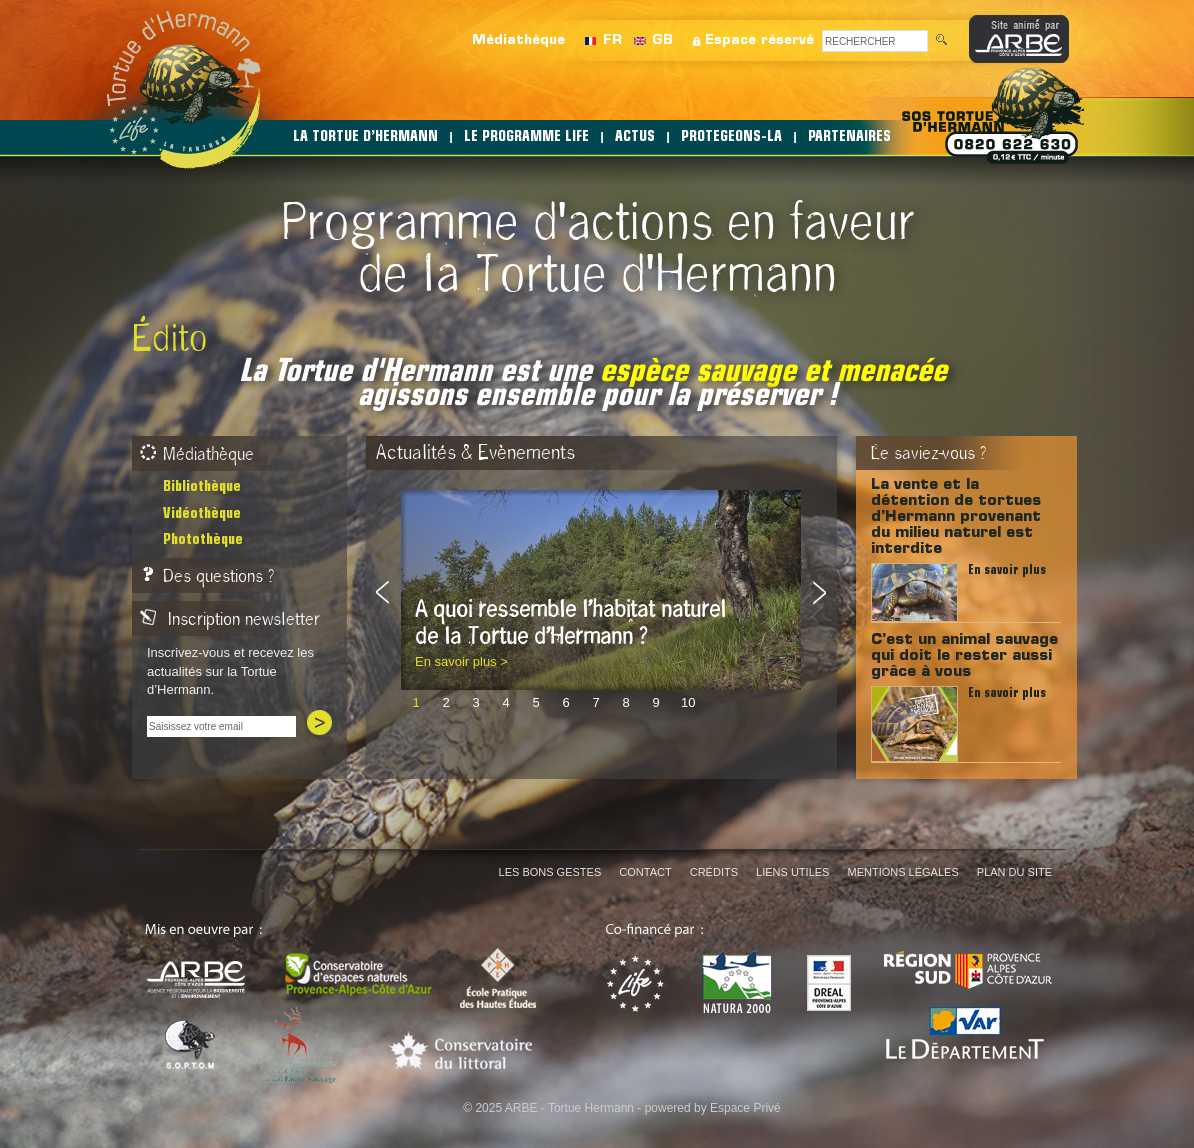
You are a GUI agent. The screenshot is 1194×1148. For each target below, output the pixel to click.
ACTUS (635, 137)
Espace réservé (759, 40)
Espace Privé (745, 1108)
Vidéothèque (202, 514)
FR (612, 40)
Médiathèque (518, 40)
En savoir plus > (461, 661)
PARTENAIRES (849, 137)
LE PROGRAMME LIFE (526, 137)
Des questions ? (207, 576)
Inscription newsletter (230, 619)
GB (662, 40)
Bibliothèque (202, 487)
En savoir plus (1007, 570)
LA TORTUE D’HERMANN (365, 137)
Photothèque (203, 540)
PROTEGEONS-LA (731, 137)
